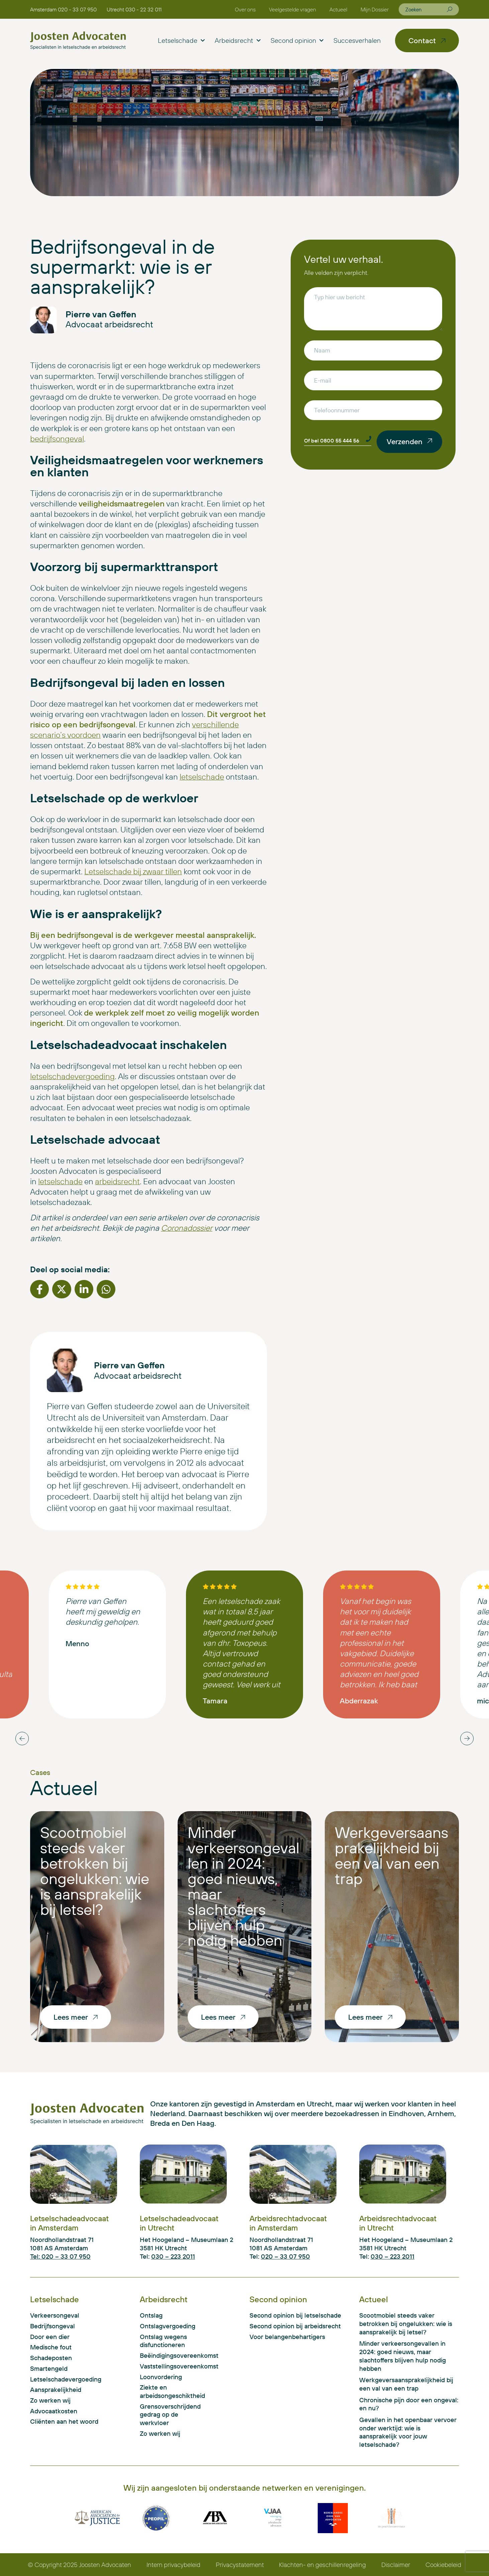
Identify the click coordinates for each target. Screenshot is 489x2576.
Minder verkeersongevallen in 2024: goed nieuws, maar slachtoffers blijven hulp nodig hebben (243, 1886)
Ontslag (151, 2315)
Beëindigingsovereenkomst (174, 2355)
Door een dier (50, 2337)
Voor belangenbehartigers (287, 2337)
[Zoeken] (449, 9)
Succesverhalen (357, 40)
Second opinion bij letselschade (295, 2315)
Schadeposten (51, 2358)
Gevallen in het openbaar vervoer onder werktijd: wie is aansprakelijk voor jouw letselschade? (408, 2432)
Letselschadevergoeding (65, 2379)
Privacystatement (240, 2565)
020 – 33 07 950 (285, 2256)
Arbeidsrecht (238, 40)
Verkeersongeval (54, 2315)
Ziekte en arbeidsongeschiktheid (172, 2391)
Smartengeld (49, 2368)
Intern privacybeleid (173, 2565)
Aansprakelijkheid (55, 2390)
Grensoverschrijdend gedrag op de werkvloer (170, 2414)
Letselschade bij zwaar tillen (133, 871)
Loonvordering (161, 2377)
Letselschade (181, 40)
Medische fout (51, 2347)
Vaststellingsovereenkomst (174, 2366)
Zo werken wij (50, 2400)
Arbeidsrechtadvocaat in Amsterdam (288, 2223)
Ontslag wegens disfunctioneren (163, 2341)
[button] (39, 1289)
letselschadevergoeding (72, 1076)
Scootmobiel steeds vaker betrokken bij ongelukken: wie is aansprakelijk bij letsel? (94, 1871)
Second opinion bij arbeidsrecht (295, 2326)
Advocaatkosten (53, 2411)
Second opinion (297, 40)
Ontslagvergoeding (167, 2326)
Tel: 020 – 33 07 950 (60, 2256)
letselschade (202, 777)
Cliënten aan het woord (64, 2421)
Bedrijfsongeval (52, 2326)
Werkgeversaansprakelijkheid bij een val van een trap (391, 1855)
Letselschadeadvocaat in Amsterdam (69, 2223)
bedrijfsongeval (57, 438)
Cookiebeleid (443, 2565)
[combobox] (426, 9)
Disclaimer (395, 2565)
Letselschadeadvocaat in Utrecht (179, 2223)
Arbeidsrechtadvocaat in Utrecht (397, 2223)
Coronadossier (186, 1228)
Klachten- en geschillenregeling (322, 2565)
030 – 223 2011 (173, 2256)
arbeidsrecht (117, 1181)
